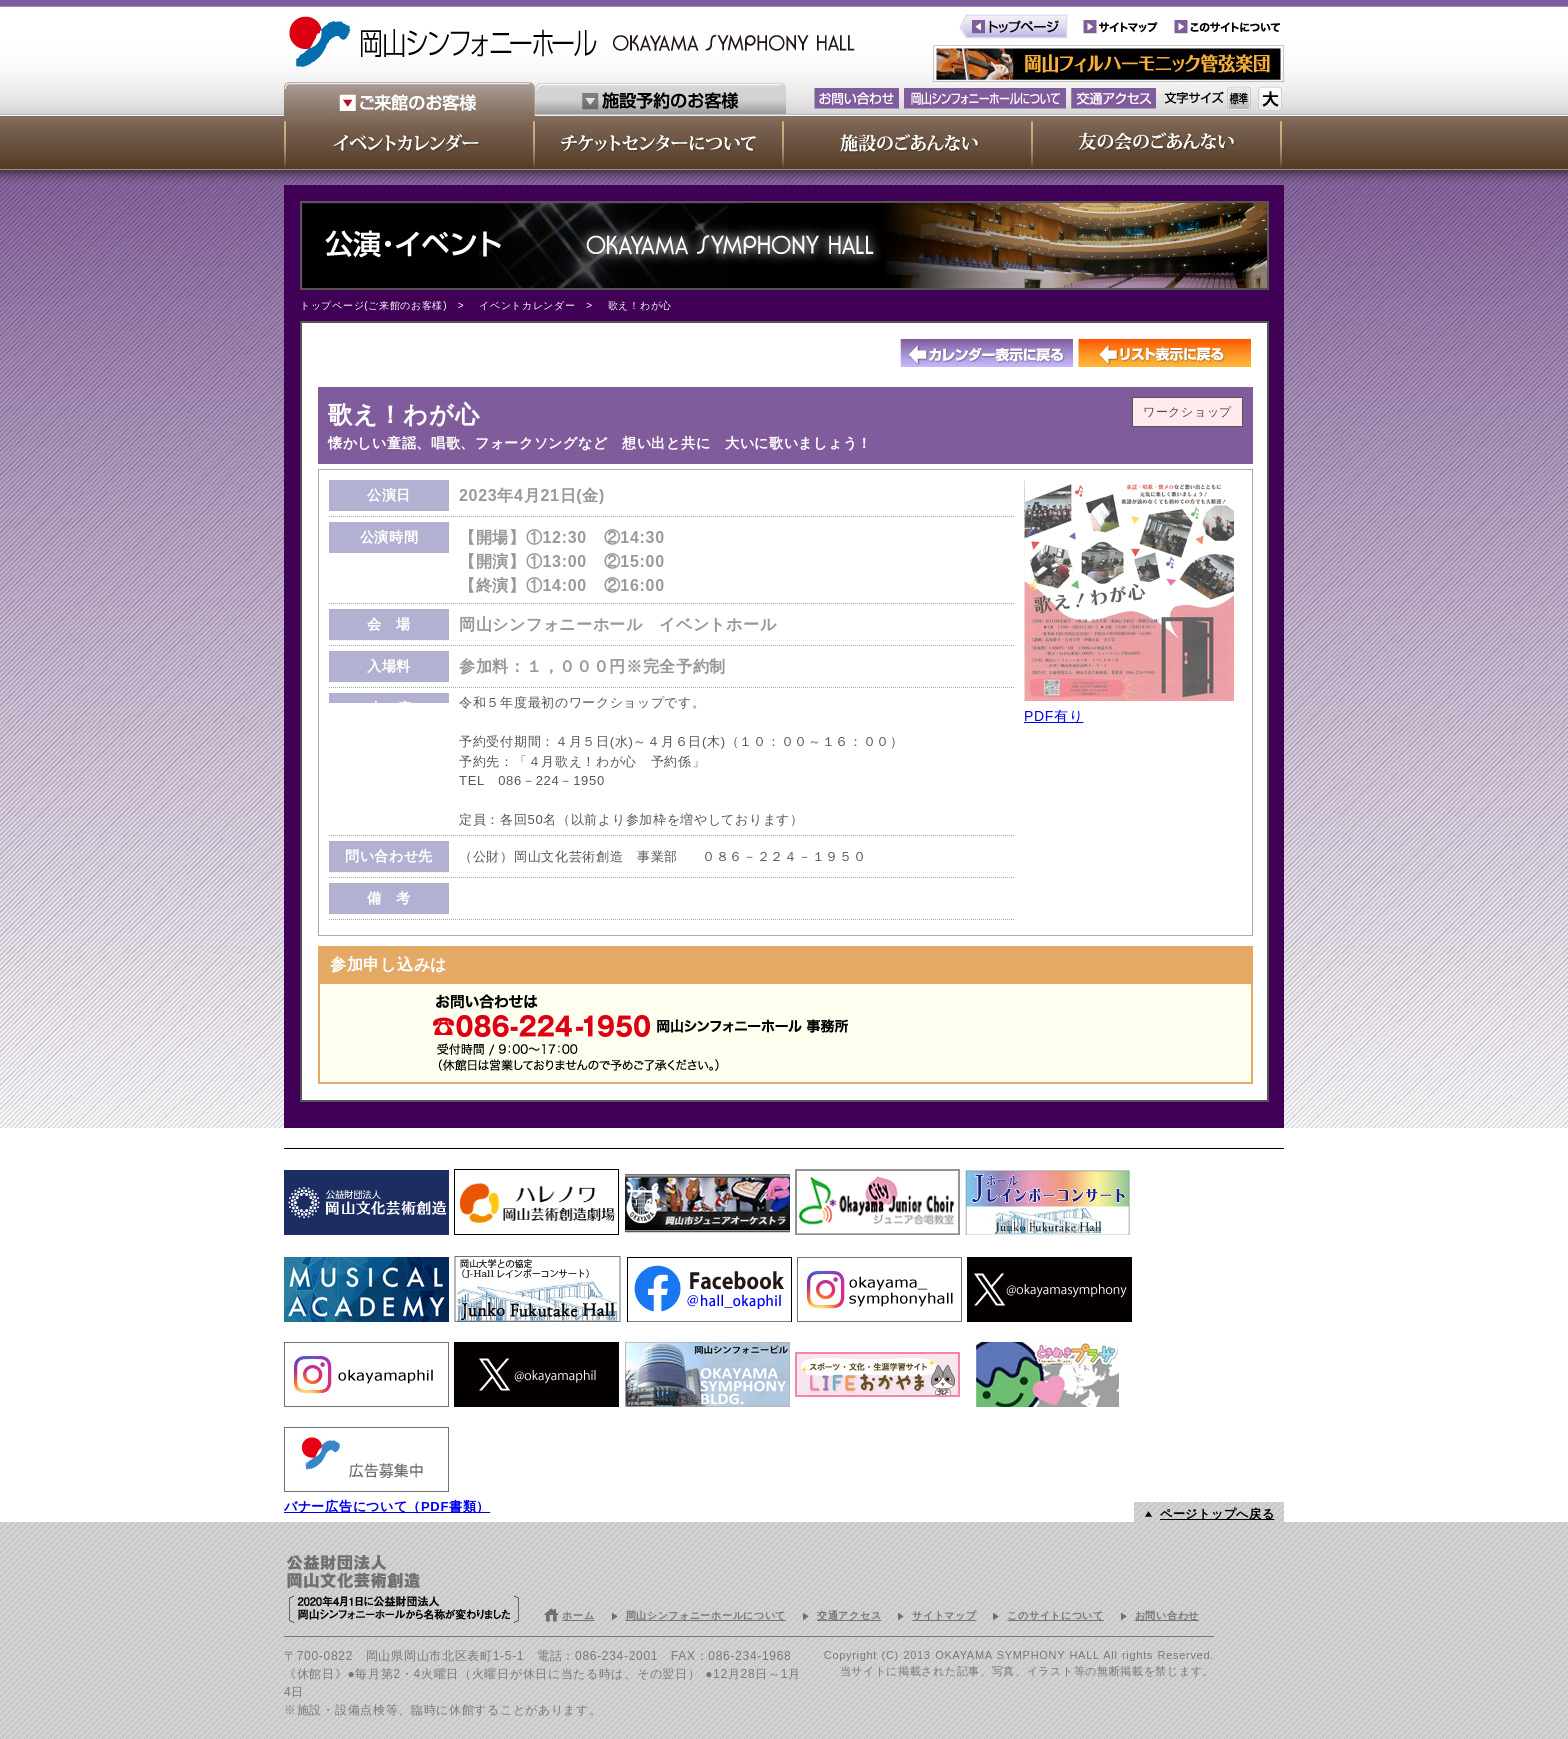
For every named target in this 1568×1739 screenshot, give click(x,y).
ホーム (578, 1615)
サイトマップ (944, 1615)
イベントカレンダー (527, 305)
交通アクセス (849, 1615)
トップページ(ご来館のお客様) (373, 305)
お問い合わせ (1167, 1615)
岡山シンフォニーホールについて (706, 1615)
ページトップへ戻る (1217, 1514)
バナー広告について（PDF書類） (387, 1506)
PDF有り (1054, 716)
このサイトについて (1055, 1615)
